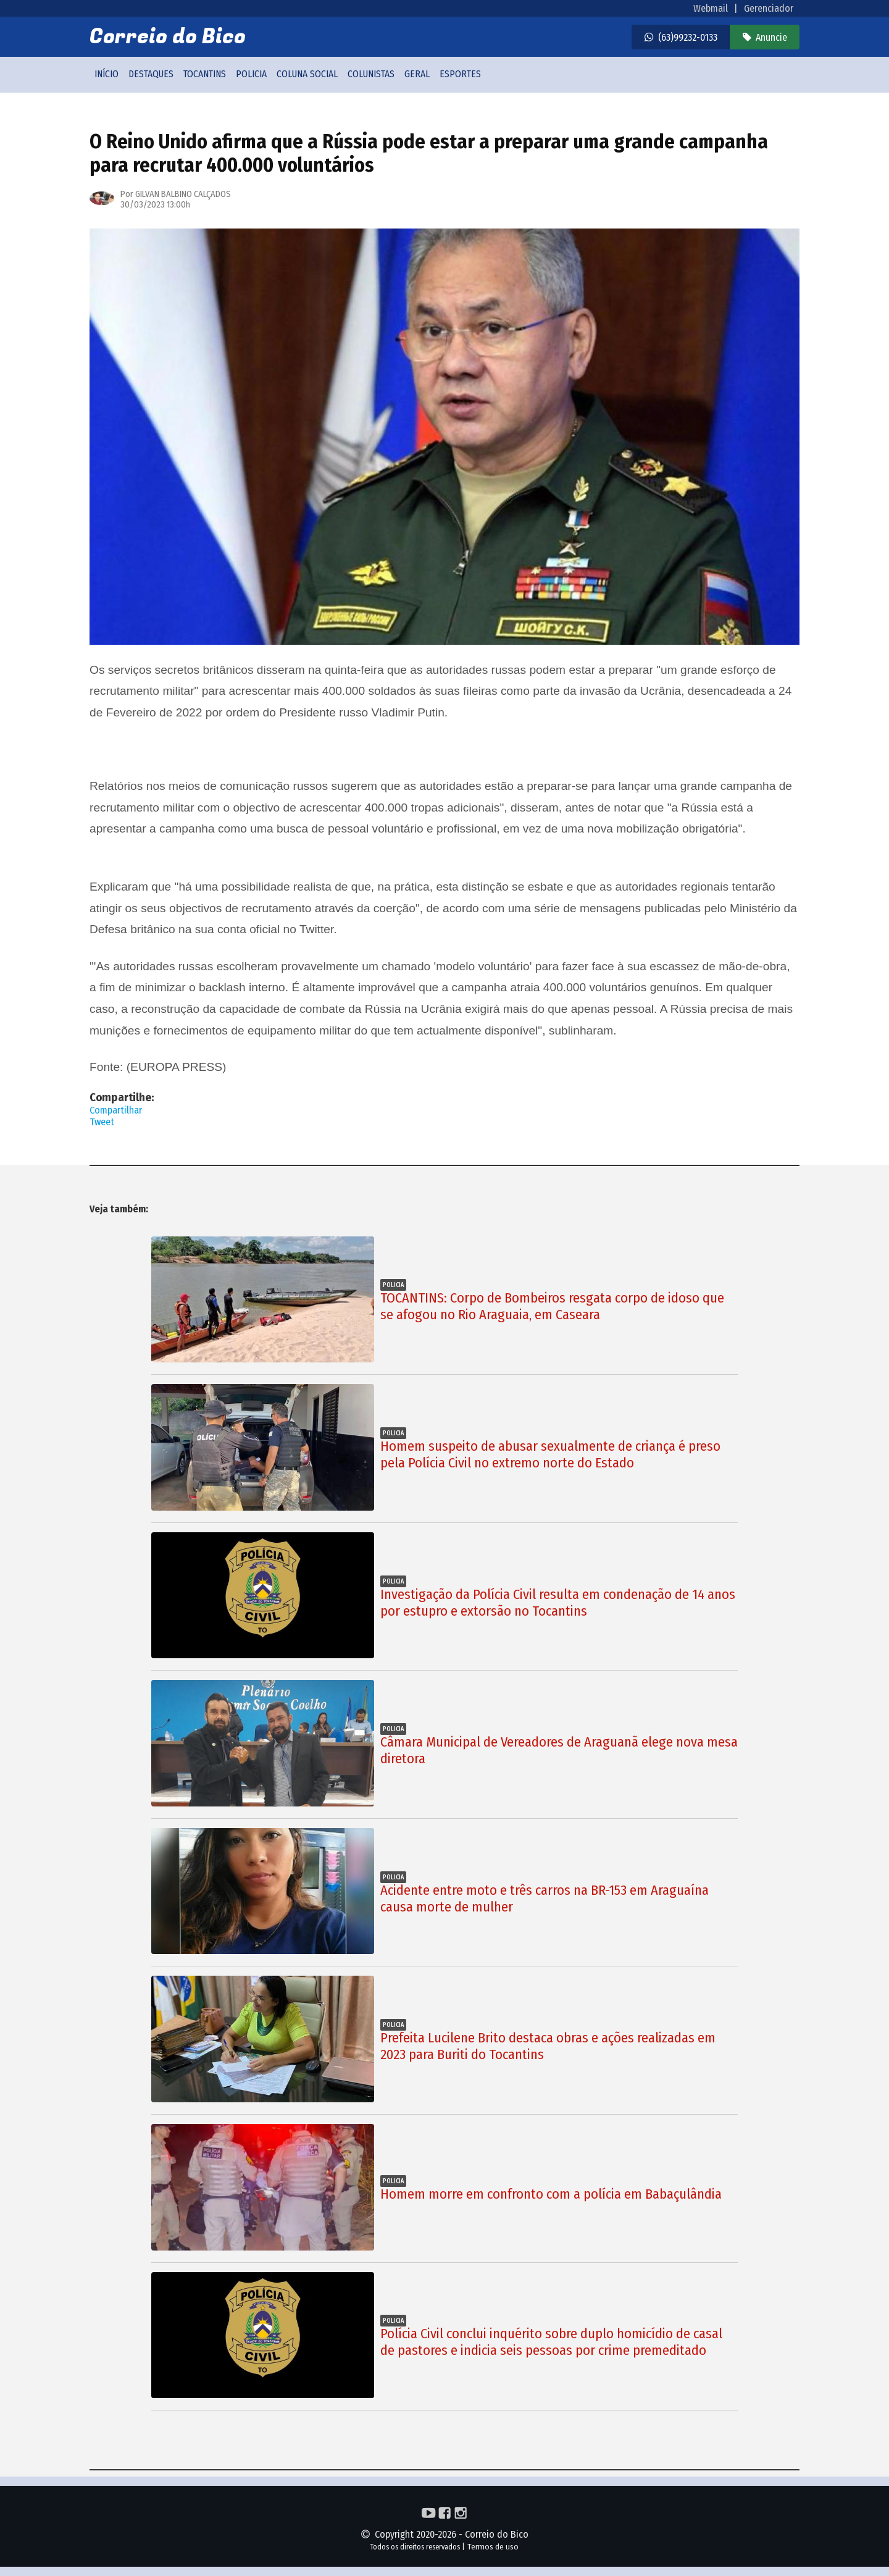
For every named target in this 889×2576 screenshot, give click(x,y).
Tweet (102, 1122)
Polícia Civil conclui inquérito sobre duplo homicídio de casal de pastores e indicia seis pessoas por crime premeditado (551, 2342)
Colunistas (371, 74)
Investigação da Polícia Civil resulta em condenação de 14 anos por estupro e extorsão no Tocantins (557, 1602)
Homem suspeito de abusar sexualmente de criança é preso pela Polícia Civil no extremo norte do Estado (550, 1454)
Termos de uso (493, 2546)
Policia (251, 74)
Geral (417, 74)
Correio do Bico (168, 37)
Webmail (710, 8)
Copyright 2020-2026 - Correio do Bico (444, 2534)
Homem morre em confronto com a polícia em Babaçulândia (551, 2194)
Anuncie (771, 37)
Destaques (150, 74)
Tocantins (204, 74)
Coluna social (307, 74)
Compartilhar (116, 1110)
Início (106, 74)
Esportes (460, 74)
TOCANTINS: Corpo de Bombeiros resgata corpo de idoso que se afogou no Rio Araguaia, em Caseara (552, 1306)
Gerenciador (768, 8)
